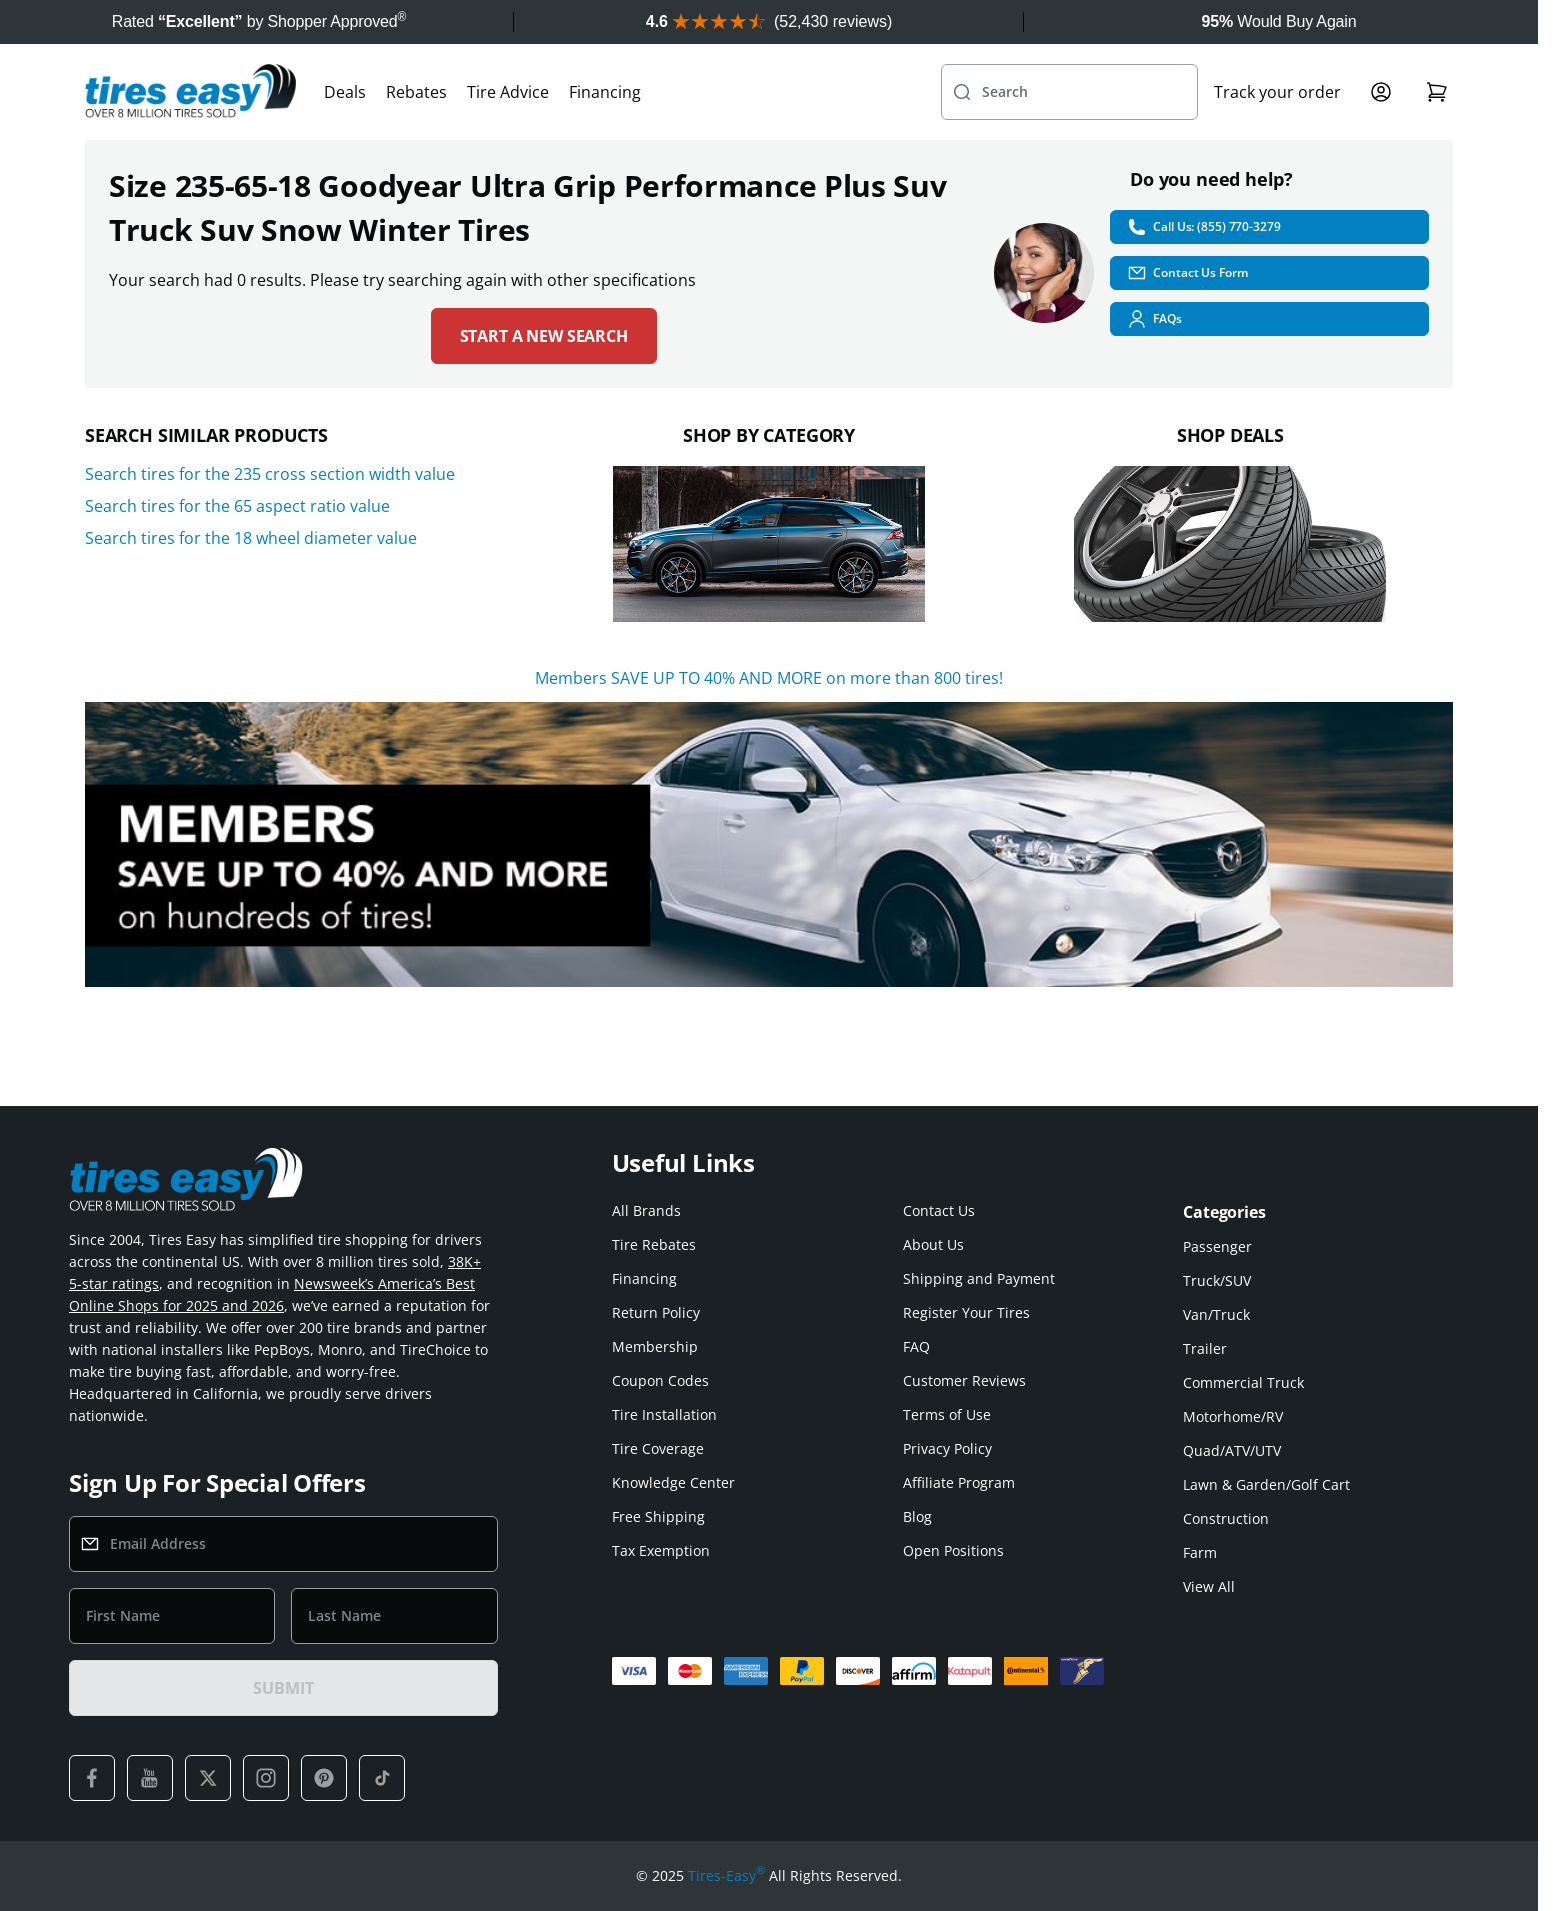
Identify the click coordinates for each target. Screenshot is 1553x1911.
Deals (345, 92)
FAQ (916, 1346)
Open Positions (953, 1550)
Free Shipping (658, 1516)
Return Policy (656, 1312)
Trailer (1205, 1348)
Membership (655, 1346)
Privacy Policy (947, 1448)
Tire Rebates (654, 1244)
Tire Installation (664, 1414)
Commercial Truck (1243, 1382)
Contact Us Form (1187, 273)
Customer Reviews (964, 1380)
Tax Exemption (661, 1550)
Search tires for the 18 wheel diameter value (251, 538)
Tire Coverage (658, 1448)
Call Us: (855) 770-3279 (1203, 227)
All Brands (646, 1210)
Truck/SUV (1217, 1280)
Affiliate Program (959, 1482)
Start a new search (544, 336)
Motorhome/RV (1233, 1416)
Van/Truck (1216, 1314)
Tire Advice (508, 92)
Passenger (1217, 1246)
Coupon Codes (660, 1380)
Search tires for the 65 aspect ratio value (237, 506)
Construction (1226, 1518)
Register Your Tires (966, 1312)
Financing (605, 92)
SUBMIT (283, 1688)
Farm (1200, 1552)
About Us (933, 1244)
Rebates (416, 92)
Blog (917, 1516)
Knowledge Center (673, 1482)
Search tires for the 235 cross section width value (270, 474)
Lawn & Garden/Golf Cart (1266, 1484)
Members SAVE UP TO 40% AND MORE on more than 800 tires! (769, 678)
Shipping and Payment (979, 1278)
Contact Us (939, 1210)
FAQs (1154, 319)
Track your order (1277, 92)
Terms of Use (947, 1414)
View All (1209, 1586)
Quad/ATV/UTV (1232, 1450)
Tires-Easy (726, 1876)
